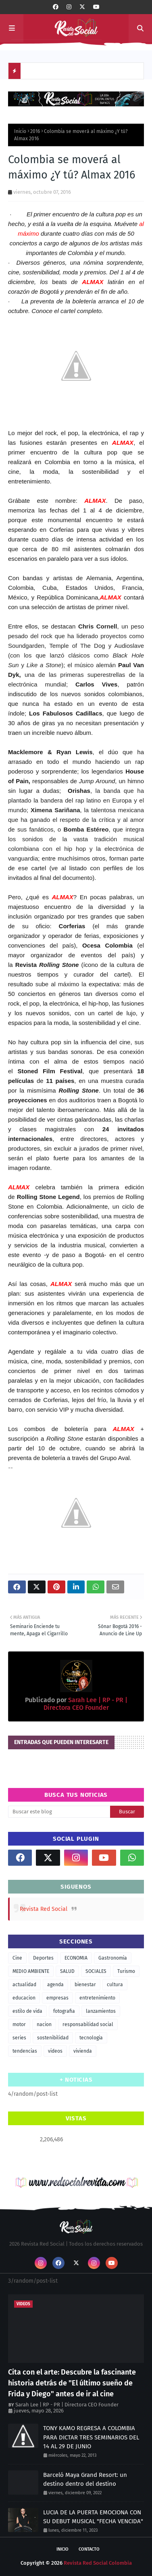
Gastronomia (112, 1958)
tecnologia (91, 2038)
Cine (17, 1958)
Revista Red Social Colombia (98, 2563)
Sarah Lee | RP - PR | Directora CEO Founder (85, 1703)
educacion (23, 1998)
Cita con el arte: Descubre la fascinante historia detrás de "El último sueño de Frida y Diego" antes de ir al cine (72, 2383)
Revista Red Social (43, 1909)
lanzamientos (101, 2011)
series (19, 2038)
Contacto (89, 2549)
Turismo (126, 1971)
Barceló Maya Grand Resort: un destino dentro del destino (85, 2479)
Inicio (20, 131)
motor (19, 2024)
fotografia (64, 2011)
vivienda (82, 2051)
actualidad (24, 1984)
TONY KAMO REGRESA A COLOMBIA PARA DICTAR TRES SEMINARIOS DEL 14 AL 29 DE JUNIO (91, 2437)
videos (55, 2051)
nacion (44, 2024)
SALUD (67, 1971)
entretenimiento (97, 1998)
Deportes (43, 1958)
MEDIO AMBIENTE (30, 1971)
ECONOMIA (76, 1958)
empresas (57, 1998)
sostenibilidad (53, 2038)
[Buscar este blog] (59, 1812)
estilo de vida (27, 2011)
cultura (115, 1984)
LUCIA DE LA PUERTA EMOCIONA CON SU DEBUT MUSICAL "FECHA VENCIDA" (93, 2517)
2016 (35, 131)
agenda (55, 1984)
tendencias (24, 2051)
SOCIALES (95, 1971)
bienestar (85, 1984)
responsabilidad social (87, 2024)
